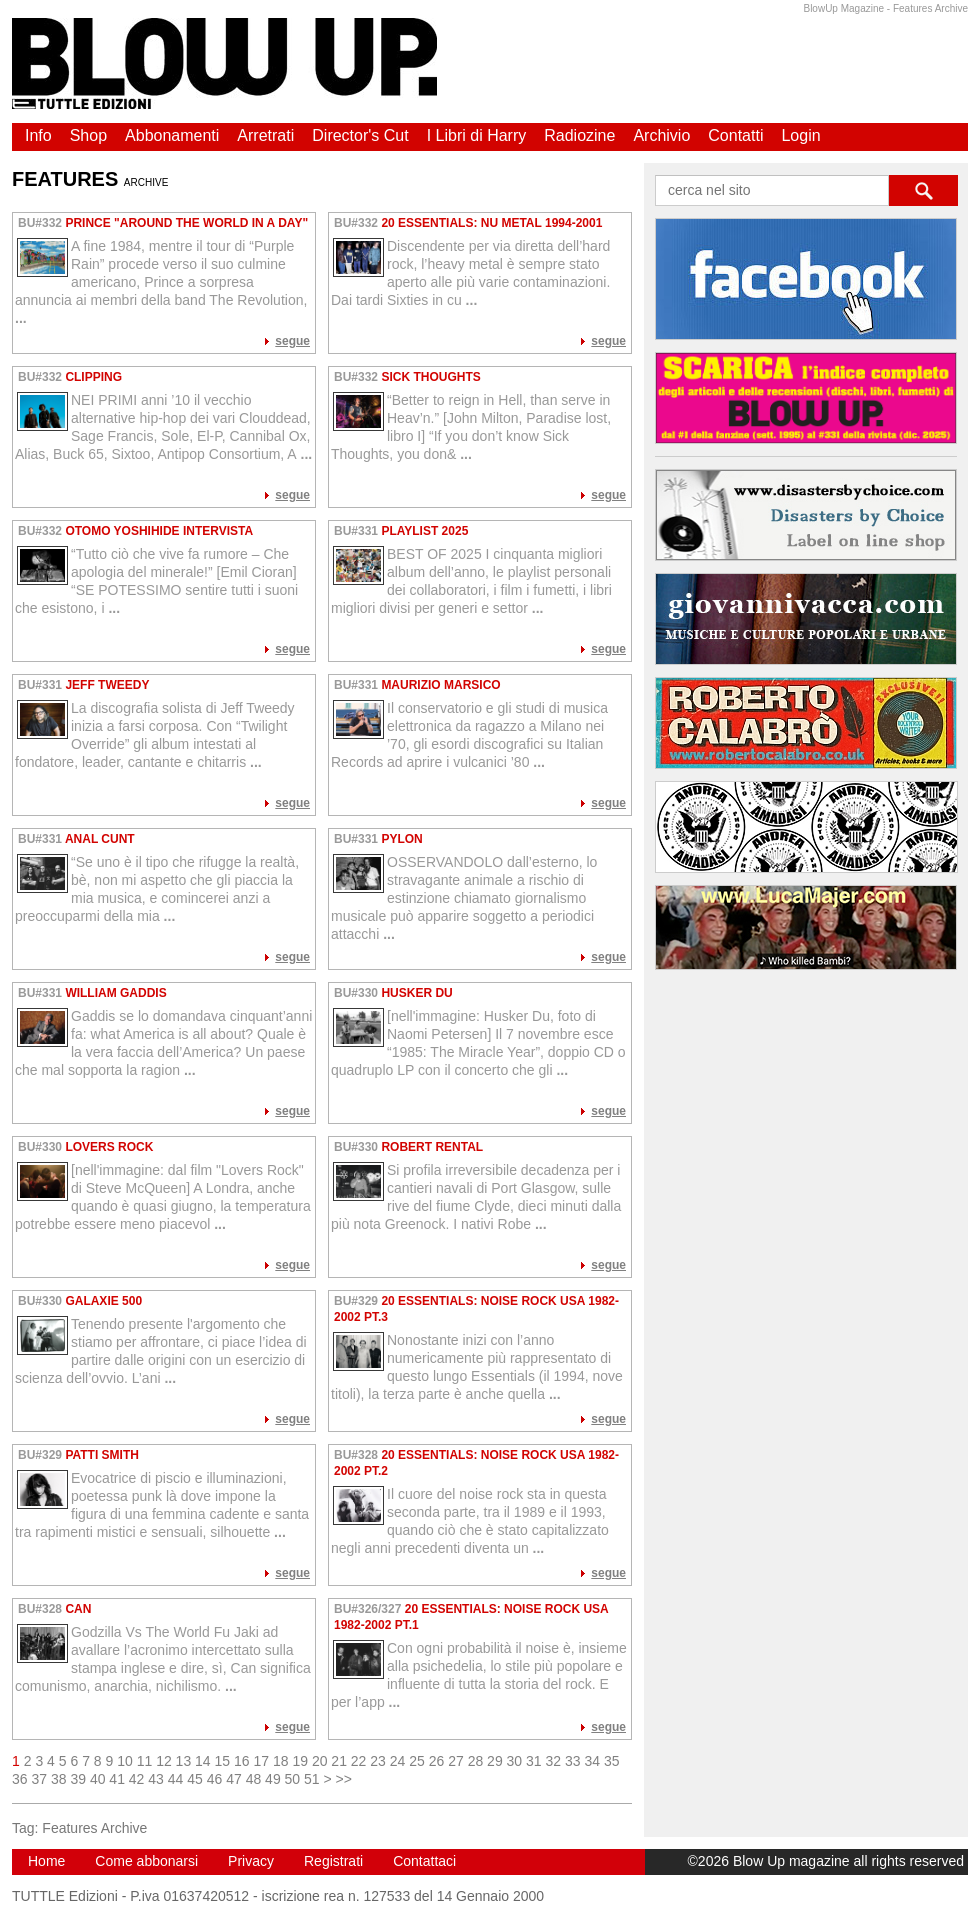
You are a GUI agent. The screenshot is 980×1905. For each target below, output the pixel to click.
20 (320, 1761)
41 (117, 1779)
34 (592, 1761)
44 (176, 1779)
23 (378, 1761)
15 (223, 1761)
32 (554, 1761)
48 (254, 1779)
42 (137, 1779)
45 (195, 1779)
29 (495, 1761)
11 (145, 1761)
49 (273, 1779)
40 (98, 1779)
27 (456, 1761)
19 (300, 1761)
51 (312, 1779)
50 (293, 1779)
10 (125, 1761)
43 (156, 1779)
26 (437, 1761)
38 (59, 1779)
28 (476, 1761)
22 (359, 1761)
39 (78, 1779)
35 (612, 1761)
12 (164, 1761)
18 (281, 1761)
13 (184, 1761)
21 (339, 1761)
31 (534, 1761)
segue (292, 341)
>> (344, 1779)
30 (515, 1761)
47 (234, 1779)
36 (20, 1779)
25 (417, 1761)
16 (242, 1761)
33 (573, 1761)
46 (215, 1779)
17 (261, 1761)
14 (203, 1761)
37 (39, 1779)
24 (398, 1761)
